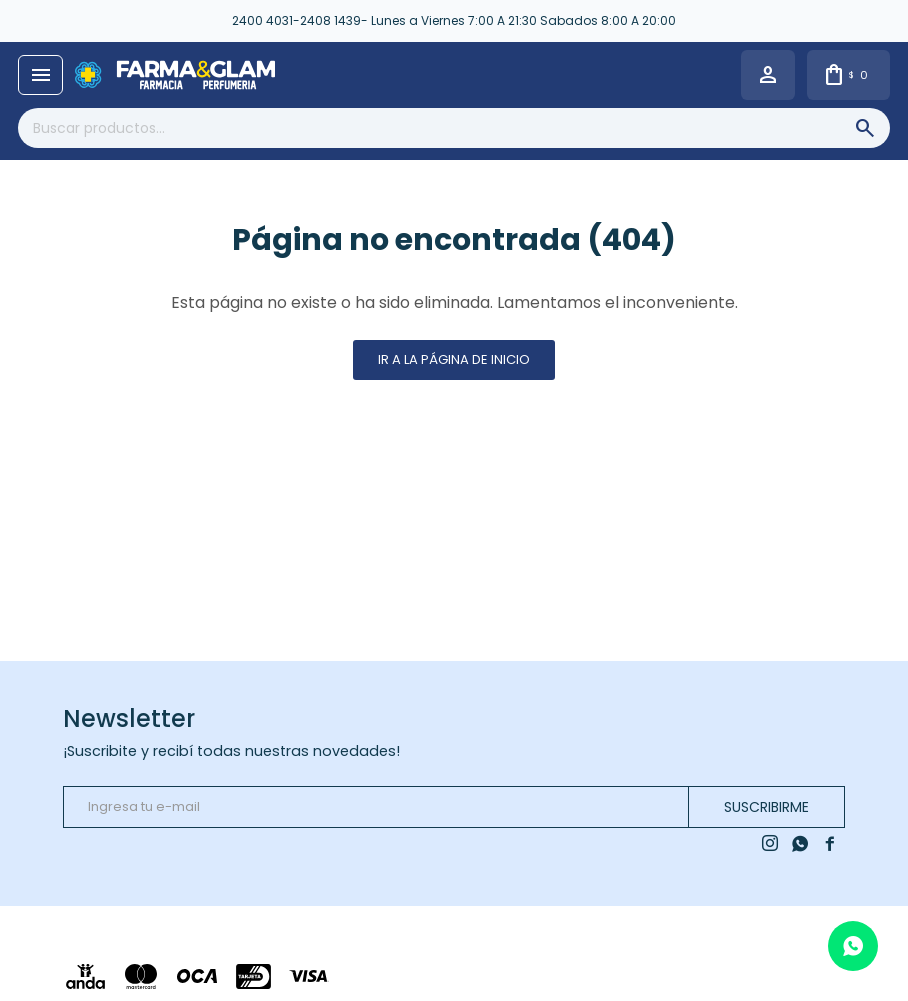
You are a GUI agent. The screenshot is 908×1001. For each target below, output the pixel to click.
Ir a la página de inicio (454, 359)
